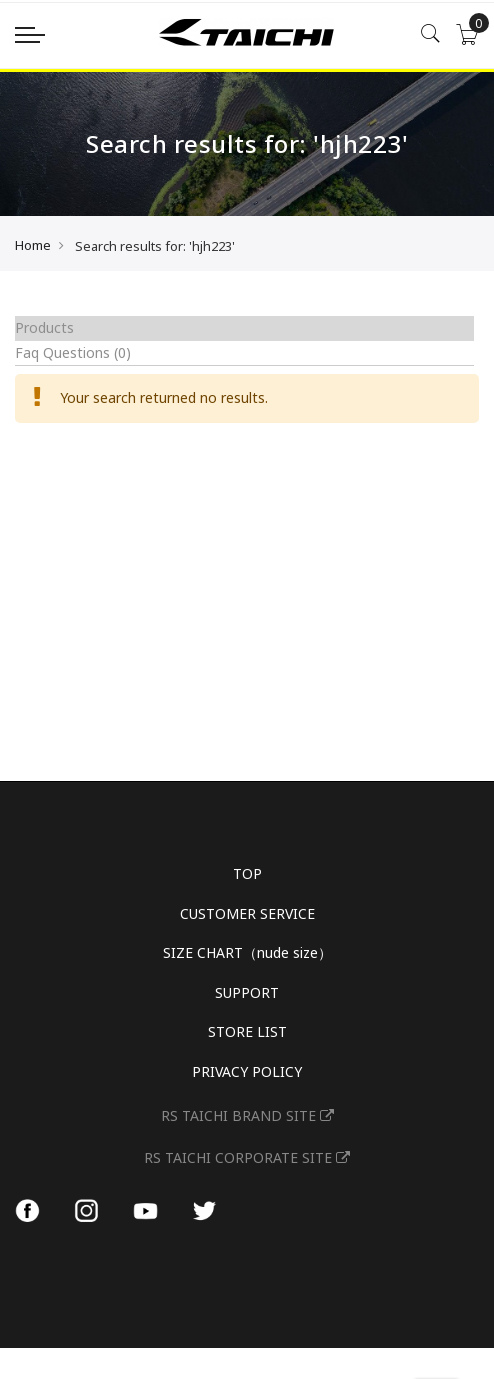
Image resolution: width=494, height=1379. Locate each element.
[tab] (244, 328)
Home (33, 245)
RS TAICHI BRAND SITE (247, 1115)
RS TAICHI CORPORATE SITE (247, 1157)
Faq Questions (73, 352)
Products (44, 327)
